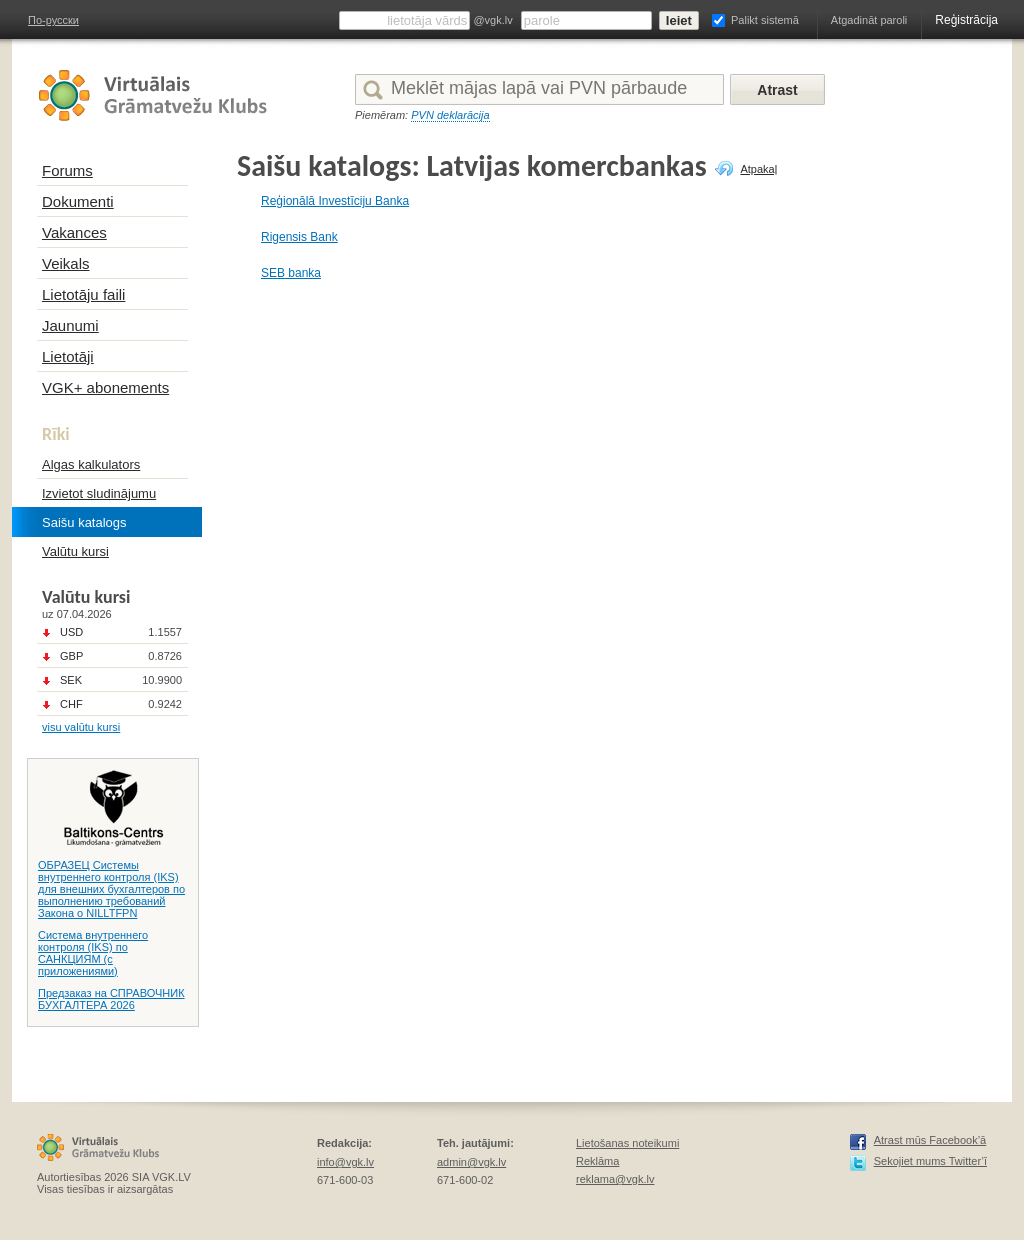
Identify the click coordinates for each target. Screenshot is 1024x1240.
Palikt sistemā (765, 20)
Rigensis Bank (299, 237)
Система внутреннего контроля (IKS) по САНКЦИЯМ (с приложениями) (93, 953)
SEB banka (291, 273)
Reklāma (597, 1161)
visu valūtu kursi (81, 727)
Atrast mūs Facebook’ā (930, 1140)
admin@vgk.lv (471, 1162)
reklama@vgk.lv (615, 1179)
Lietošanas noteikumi (627, 1143)
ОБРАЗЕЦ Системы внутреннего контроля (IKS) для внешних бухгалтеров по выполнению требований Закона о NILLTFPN (111, 889)
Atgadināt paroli (869, 20)
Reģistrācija (966, 20)
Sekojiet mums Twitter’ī (930, 1161)
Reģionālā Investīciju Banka (335, 201)
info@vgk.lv (345, 1162)
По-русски (53, 20)
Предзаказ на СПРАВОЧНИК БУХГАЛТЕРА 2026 (111, 999)
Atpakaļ (758, 169)
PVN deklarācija (450, 115)
